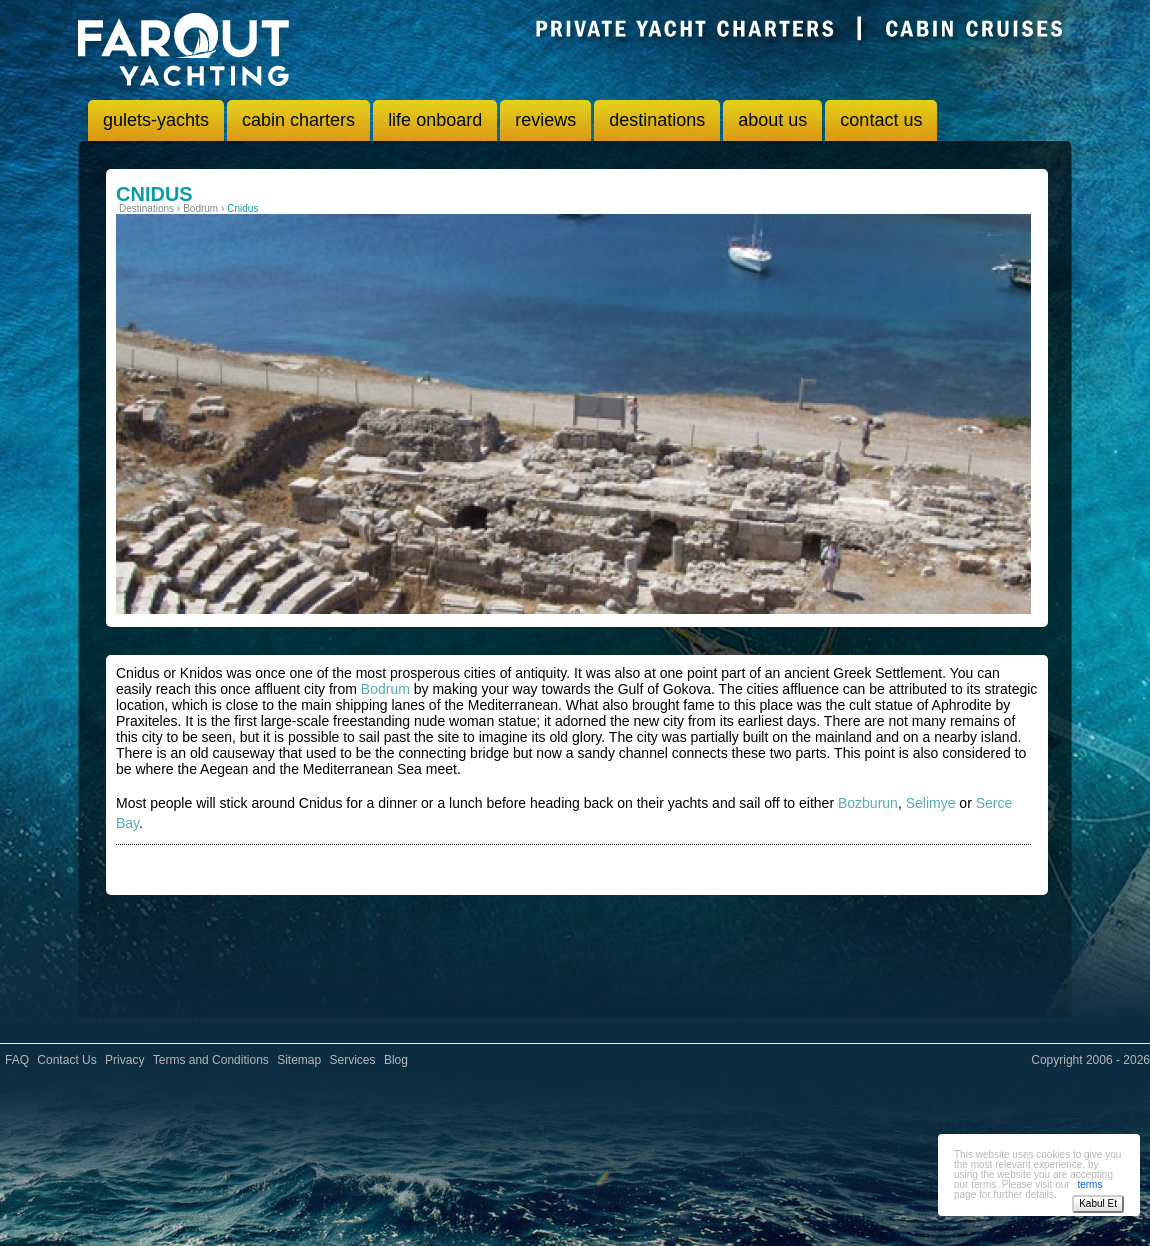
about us (772, 120)
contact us (881, 120)
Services (353, 1060)
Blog (396, 1060)
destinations (657, 120)
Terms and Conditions (211, 1060)
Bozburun (868, 803)
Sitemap (299, 1060)
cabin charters (298, 120)
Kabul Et (1098, 1203)
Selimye (931, 803)
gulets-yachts (156, 120)
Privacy (124, 1060)
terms (1089, 1184)
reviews (545, 120)
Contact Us (66, 1060)
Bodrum (385, 689)
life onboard (435, 120)
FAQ (17, 1060)
